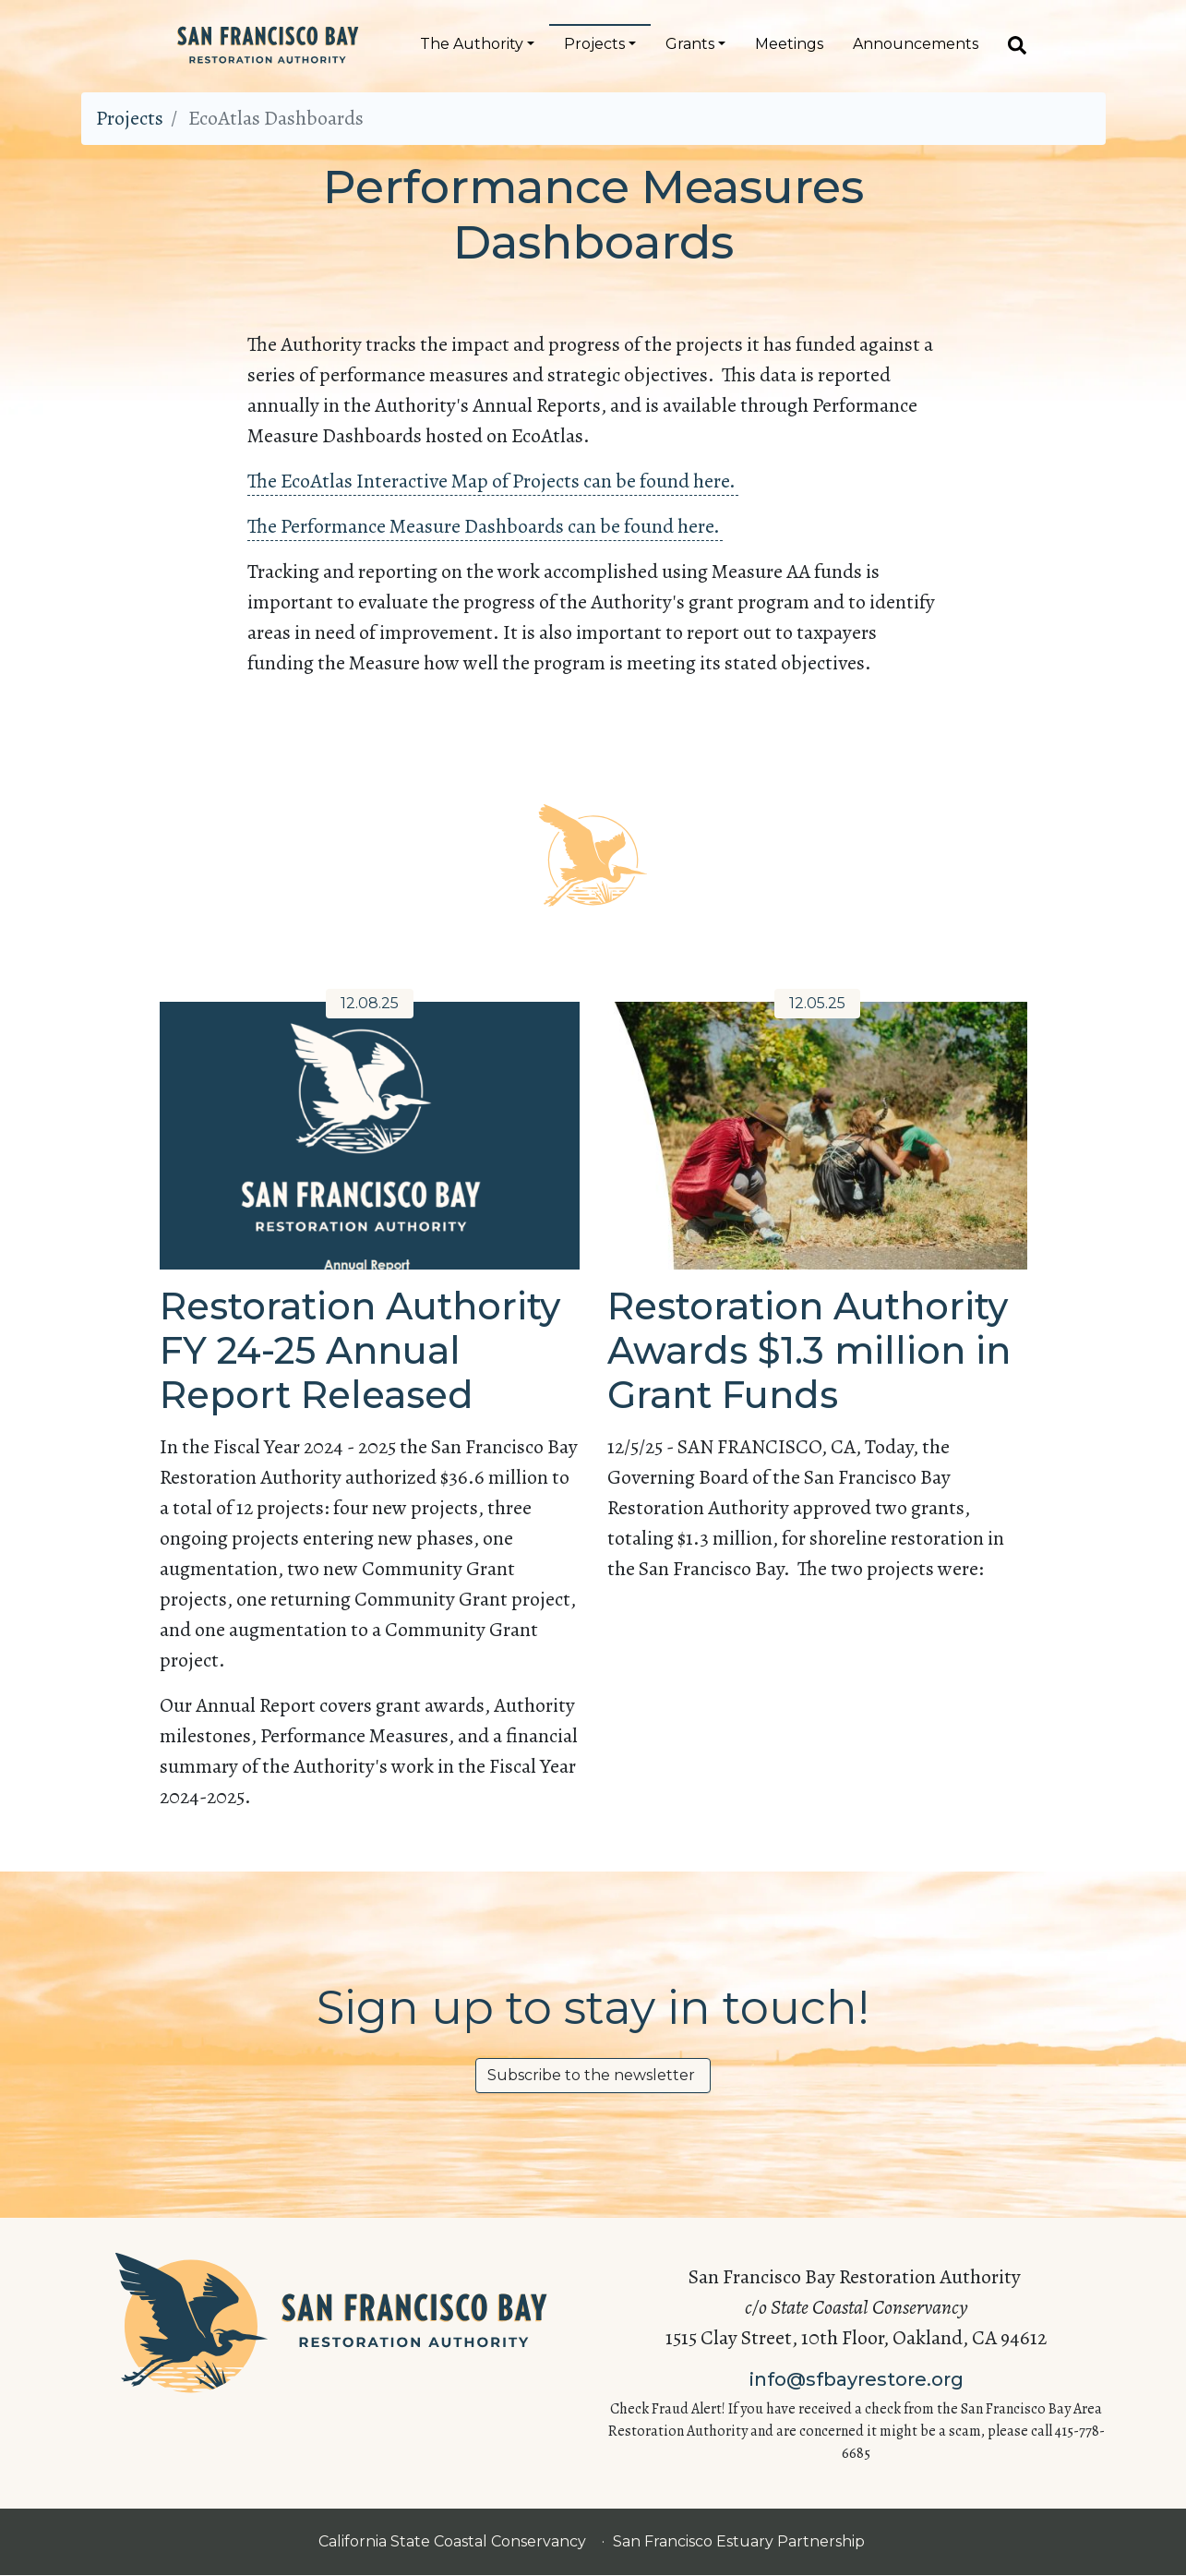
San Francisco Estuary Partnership (740, 2541)
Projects (594, 44)
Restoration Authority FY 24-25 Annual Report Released (360, 1350)
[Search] (1009, 44)
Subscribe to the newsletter (592, 2075)
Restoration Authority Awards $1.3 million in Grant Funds (809, 1350)
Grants (689, 44)
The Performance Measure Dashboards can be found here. (485, 526)
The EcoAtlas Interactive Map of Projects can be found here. (492, 481)
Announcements (915, 44)
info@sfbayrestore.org (856, 2379)
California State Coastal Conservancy (453, 2541)
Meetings (789, 44)
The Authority (471, 44)
